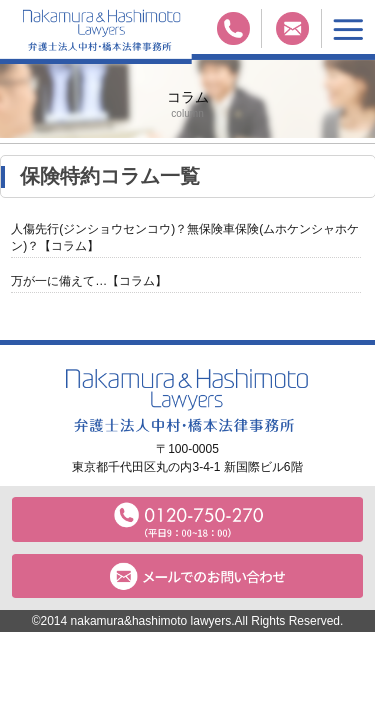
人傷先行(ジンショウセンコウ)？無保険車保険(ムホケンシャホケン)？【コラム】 (185, 237)
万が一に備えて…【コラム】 (89, 281)
